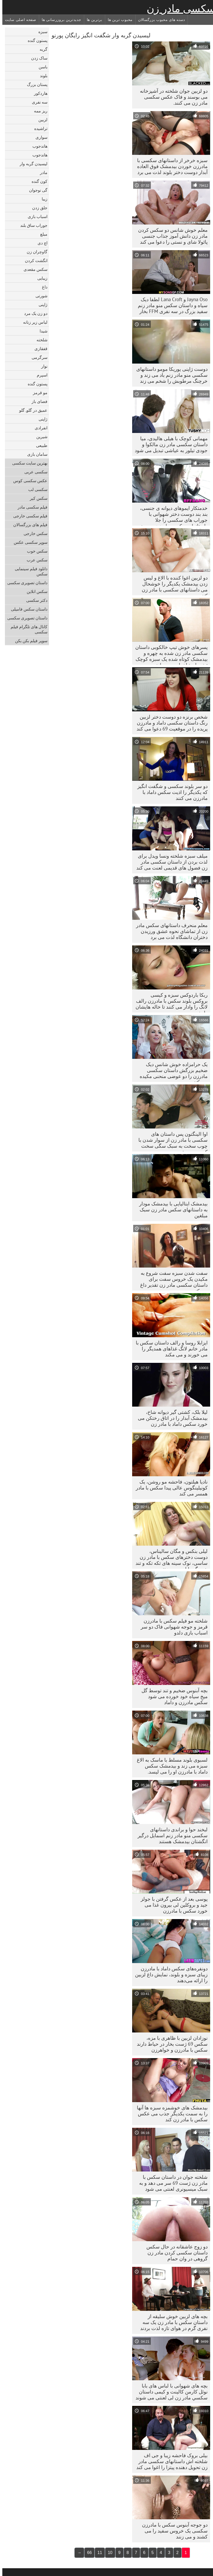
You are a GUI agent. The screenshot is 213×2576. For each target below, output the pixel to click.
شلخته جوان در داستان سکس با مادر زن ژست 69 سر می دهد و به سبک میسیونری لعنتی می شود (171, 2183)
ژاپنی (40, 304)
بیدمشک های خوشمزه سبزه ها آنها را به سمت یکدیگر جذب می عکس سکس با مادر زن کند (169, 2113)
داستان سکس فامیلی (27, 609)
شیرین (39, 436)
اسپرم (39, 375)
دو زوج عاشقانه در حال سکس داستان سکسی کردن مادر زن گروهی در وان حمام (174, 2253)
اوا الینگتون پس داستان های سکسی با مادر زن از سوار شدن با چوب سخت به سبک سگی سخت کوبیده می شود (170, 1141)
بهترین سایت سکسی (27, 463)
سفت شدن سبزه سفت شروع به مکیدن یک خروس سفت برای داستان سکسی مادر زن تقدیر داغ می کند (171, 1280)
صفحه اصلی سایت (18, 19)
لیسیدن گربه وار (31, 163)
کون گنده (37, 181)
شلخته (39, 339)
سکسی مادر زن (178, 8)
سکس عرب (34, 559)
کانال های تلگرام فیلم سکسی (26, 629)
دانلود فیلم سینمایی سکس (28, 571)
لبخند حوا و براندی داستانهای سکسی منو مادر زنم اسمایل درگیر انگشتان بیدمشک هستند (170, 1835)
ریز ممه (38, 110)
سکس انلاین (34, 591)
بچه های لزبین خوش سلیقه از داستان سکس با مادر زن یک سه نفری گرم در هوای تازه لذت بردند (171, 2322)
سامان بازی (35, 454)
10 (107, 2552)
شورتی (39, 295)
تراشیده (38, 128)
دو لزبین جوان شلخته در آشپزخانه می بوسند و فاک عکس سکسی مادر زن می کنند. (171, 97)
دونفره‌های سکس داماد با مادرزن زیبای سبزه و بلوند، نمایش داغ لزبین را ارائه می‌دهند (169, 1974)
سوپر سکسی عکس (28, 542)
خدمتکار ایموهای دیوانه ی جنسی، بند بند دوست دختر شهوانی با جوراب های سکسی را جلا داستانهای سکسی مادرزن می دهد (170, 515)
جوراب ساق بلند (31, 225)
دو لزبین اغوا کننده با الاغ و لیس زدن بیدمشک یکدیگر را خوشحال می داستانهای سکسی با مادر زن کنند (172, 585)
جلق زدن (37, 207)
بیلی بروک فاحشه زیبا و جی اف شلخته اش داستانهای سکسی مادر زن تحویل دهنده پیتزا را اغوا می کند (169, 2461)
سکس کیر (36, 498)
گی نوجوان (36, 190)
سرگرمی (37, 357)
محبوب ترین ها (117, 19)
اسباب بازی (35, 216)
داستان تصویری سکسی (25, 582)
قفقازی (38, 348)
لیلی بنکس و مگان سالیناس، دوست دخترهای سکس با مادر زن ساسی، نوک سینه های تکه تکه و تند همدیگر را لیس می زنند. (169, 1558)
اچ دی (40, 242)
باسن (40, 66)
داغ (42, 287)
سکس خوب (35, 551)
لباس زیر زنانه (33, 322)
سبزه (40, 31)
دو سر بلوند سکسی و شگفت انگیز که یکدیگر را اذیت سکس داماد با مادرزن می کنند (170, 792)
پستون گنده (35, 40)
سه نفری (37, 102)
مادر (41, 172)
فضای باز (37, 401)
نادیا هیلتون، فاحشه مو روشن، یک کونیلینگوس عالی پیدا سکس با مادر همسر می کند (169, 1488)
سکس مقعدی (33, 269)
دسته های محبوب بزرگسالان (159, 19)
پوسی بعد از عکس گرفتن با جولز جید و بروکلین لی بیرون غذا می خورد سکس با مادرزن (171, 1905)
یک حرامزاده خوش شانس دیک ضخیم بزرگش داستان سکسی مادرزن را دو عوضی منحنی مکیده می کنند (171, 1071)
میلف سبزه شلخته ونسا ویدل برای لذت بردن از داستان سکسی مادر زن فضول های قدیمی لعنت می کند (169, 862)
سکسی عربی (33, 471)
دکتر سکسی (34, 600)
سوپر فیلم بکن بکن (29, 640)
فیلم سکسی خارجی (28, 515)
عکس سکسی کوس (28, 480)
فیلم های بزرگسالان (28, 524)
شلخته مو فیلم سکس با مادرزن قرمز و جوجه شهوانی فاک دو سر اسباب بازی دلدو (171, 1627)
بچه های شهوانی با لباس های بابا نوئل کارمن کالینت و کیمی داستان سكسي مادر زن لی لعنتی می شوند (169, 2392)
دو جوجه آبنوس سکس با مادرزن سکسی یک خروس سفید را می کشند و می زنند (172, 2531)
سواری (39, 137)
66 (87, 2552)
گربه (41, 49)
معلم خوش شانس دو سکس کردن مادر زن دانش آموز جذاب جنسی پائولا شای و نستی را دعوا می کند (170, 236)
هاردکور (38, 93)
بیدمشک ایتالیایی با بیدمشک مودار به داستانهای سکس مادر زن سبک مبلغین (171, 1209)
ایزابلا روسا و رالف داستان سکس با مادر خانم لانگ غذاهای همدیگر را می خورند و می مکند (169, 1349)
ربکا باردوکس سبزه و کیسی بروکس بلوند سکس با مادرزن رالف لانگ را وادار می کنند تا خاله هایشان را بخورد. (169, 1002)
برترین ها (92, 19)
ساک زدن (37, 58)
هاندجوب (37, 146)
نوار (42, 366)
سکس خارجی (33, 533)
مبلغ (41, 234)
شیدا (41, 331)
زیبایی (40, 278)
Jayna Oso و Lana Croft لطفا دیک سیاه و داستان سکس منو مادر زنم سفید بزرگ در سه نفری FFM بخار (170, 305)
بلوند (41, 75)
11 (97, 2552)
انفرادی (38, 427)
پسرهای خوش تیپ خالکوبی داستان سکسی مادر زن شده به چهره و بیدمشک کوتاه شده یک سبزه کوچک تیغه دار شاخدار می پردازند (169, 654)
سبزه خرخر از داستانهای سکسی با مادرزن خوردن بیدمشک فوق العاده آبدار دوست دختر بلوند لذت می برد (170, 166)
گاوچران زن (34, 251)
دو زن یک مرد (33, 313)
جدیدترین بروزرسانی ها (59, 19)
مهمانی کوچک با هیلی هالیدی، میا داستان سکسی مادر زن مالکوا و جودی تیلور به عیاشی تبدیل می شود (168, 444)
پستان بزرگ (35, 84)
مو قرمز (38, 392)
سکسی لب (35, 489)
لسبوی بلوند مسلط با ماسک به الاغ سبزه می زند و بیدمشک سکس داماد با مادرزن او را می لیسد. (169, 1766)
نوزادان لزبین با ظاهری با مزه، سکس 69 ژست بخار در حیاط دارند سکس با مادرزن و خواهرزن (169, 2044)
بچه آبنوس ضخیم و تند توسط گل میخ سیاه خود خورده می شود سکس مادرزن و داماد (172, 1696)
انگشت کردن (34, 260)
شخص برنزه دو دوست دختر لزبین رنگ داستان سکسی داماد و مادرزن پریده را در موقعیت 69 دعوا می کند (169, 723)
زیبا (42, 198)
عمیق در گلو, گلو (31, 410)
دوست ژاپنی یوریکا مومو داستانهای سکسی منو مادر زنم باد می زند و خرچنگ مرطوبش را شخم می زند (169, 375)
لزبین (40, 119)
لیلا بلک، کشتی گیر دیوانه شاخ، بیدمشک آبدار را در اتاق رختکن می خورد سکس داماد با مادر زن (170, 1418)
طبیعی (39, 445)
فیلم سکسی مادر (30, 507)
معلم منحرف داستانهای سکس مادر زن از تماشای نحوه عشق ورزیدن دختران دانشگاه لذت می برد (169, 931)
